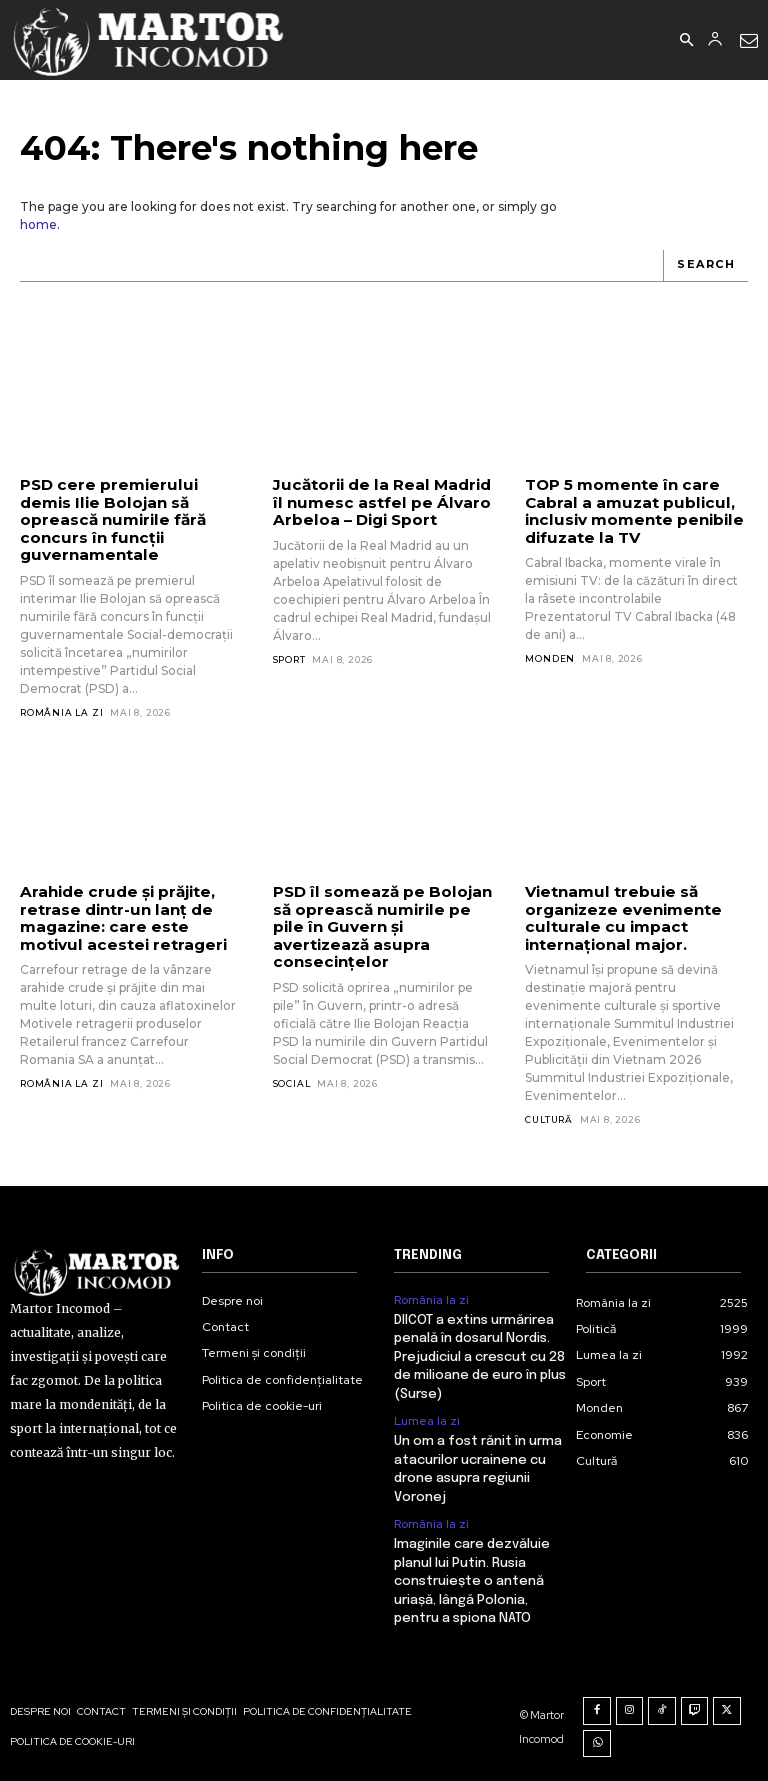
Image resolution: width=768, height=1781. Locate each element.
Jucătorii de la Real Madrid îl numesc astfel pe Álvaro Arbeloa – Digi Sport (379, 502)
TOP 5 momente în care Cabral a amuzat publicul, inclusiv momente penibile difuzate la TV (630, 510)
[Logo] (149, 40)
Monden (550, 657)
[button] (686, 41)
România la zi (61, 711)
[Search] (705, 266)
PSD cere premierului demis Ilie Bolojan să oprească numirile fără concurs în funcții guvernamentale (110, 519)
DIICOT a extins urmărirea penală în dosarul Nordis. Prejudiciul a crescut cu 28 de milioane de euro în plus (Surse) (480, 1355)
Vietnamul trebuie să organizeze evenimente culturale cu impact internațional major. (620, 916)
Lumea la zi (427, 1418)
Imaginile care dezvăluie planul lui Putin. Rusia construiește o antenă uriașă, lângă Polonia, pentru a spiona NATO (472, 1577)
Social (292, 1080)
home (38, 224)
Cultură (549, 1117)
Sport (289, 658)
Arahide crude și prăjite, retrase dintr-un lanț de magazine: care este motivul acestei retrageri (120, 916)
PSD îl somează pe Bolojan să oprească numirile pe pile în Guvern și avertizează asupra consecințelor (379, 925)
